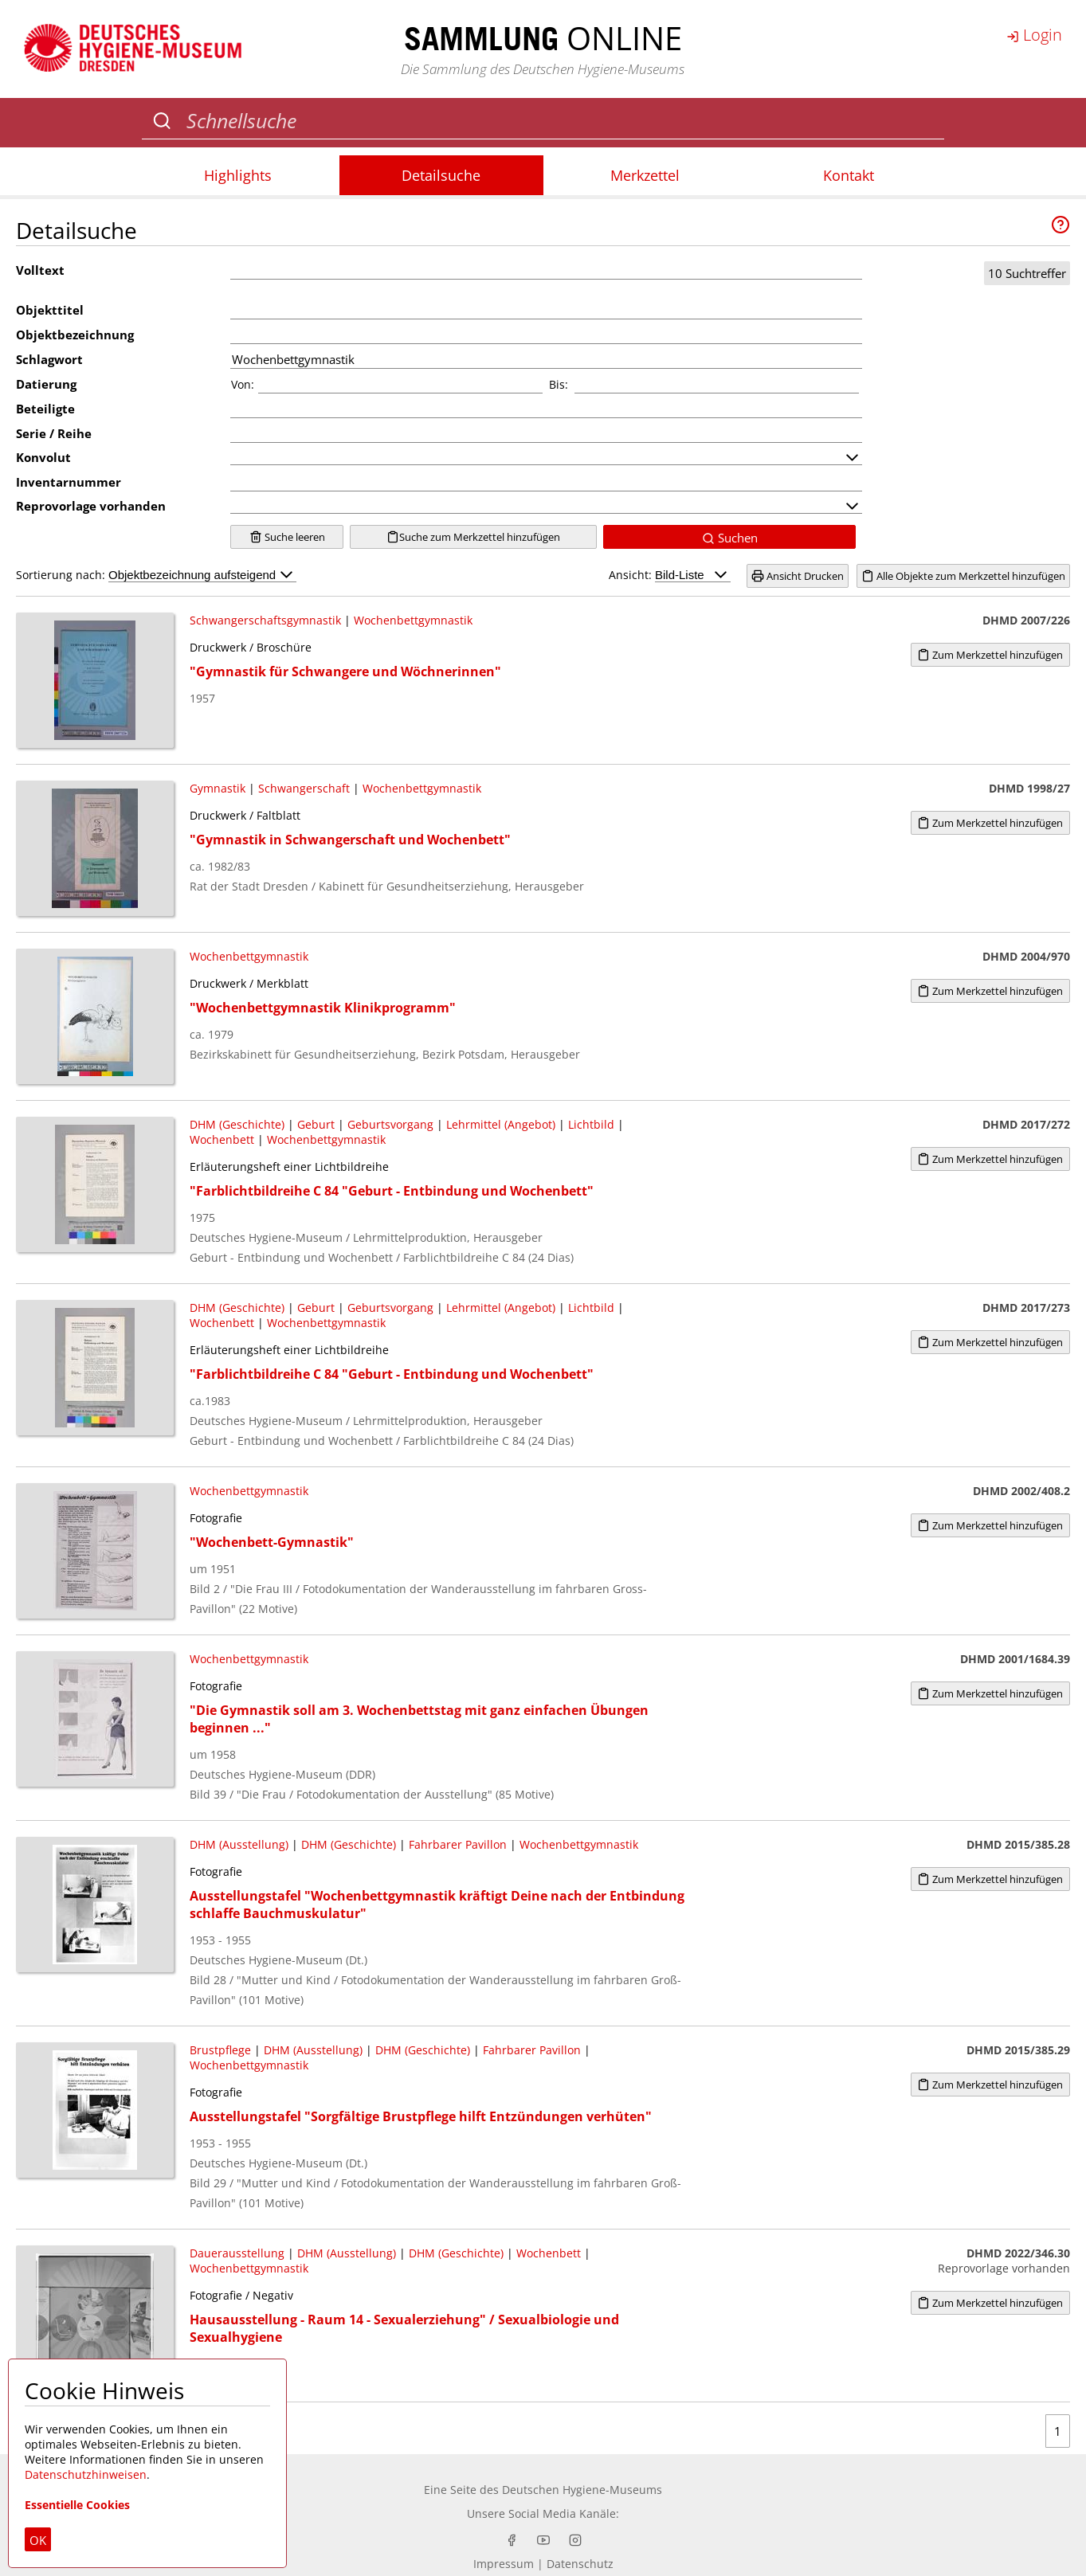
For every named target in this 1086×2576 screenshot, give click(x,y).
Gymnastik (217, 788)
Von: (242, 384)
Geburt (316, 1124)
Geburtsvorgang (390, 1124)
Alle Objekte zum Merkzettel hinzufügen (963, 576)
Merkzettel (645, 175)
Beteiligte (45, 409)
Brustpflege (220, 2049)
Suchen (730, 538)
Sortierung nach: (156, 574)
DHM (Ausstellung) (239, 1844)
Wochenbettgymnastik (413, 620)
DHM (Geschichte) (237, 1124)
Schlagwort (49, 359)
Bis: (558, 384)
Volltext (40, 270)
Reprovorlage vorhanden (91, 506)
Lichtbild (591, 1124)
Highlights (238, 175)
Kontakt (848, 175)
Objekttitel (50, 310)
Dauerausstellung (237, 2253)
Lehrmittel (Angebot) (500, 1124)
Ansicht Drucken (797, 576)
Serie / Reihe (54, 433)
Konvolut (43, 457)
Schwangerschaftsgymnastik (265, 620)
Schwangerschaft (304, 788)
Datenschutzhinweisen (86, 2474)
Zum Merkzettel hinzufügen (990, 655)
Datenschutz (580, 2563)
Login (1034, 34)
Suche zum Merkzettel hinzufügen (473, 537)
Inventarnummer (68, 482)
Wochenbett (222, 1139)
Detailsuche (441, 175)
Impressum (503, 2563)
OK (37, 2540)
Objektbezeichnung (75, 335)
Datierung (46, 384)
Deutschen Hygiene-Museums (582, 2489)
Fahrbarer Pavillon (458, 1844)
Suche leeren (287, 537)
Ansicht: (670, 574)
